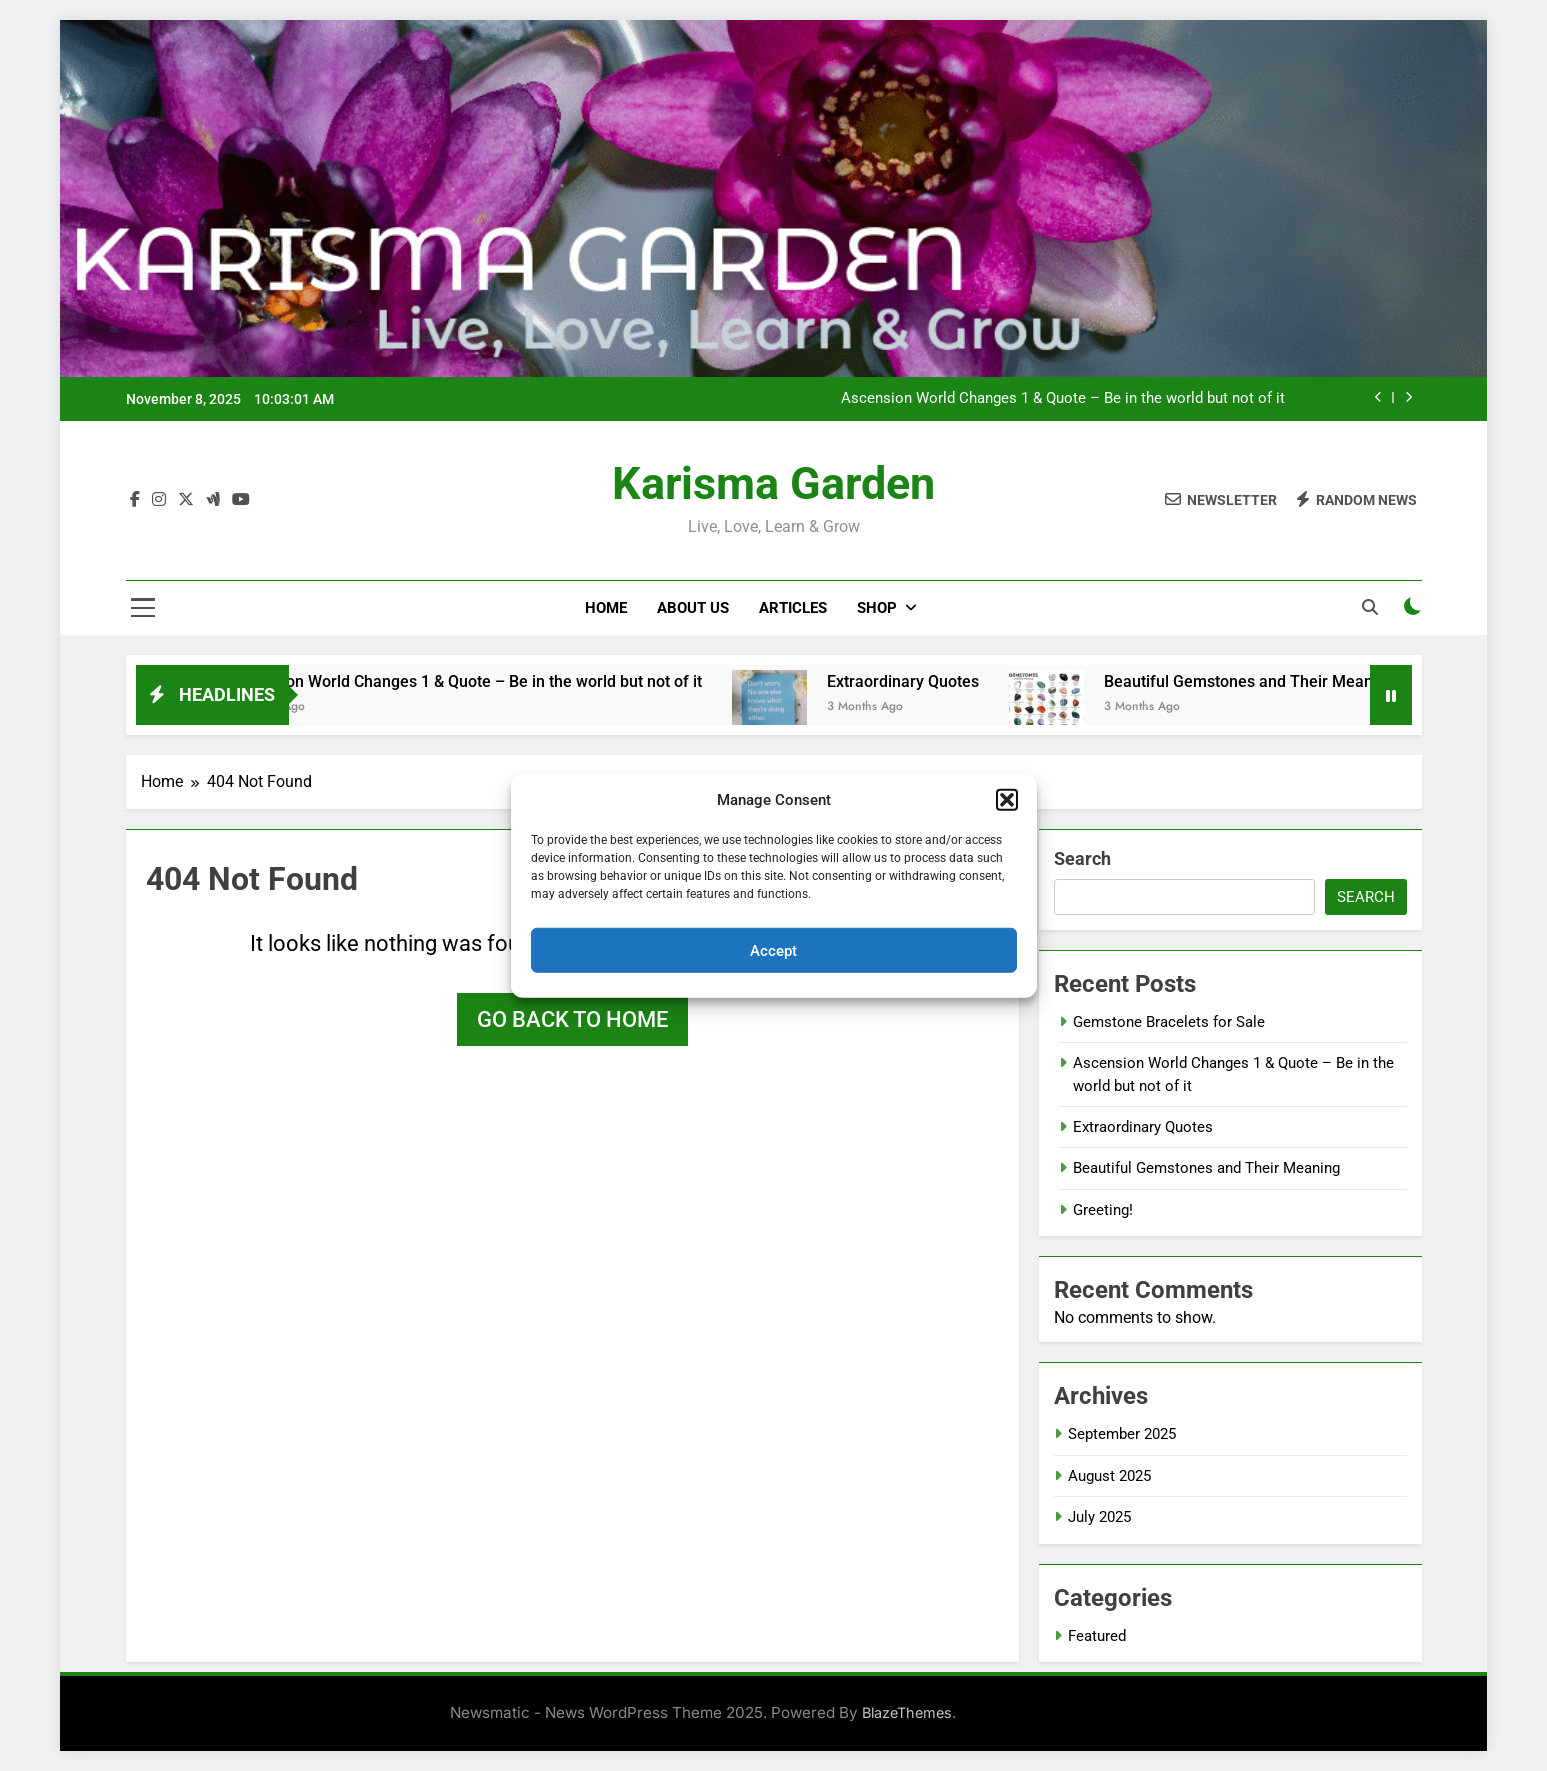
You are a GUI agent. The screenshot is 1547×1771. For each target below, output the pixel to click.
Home (606, 608)
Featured (1097, 1636)
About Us (693, 608)
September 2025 (1122, 1434)
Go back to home (572, 1019)
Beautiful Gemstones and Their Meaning (1271, 681)
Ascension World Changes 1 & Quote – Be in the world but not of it (1063, 399)
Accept (773, 950)
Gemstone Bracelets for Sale (1169, 1022)
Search (1082, 858)
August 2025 (1109, 1476)
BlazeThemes (907, 1712)
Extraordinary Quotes (925, 681)
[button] (1007, 800)
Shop (877, 608)
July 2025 (1099, 1517)
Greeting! (1103, 1210)
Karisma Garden (773, 483)
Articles (793, 608)
